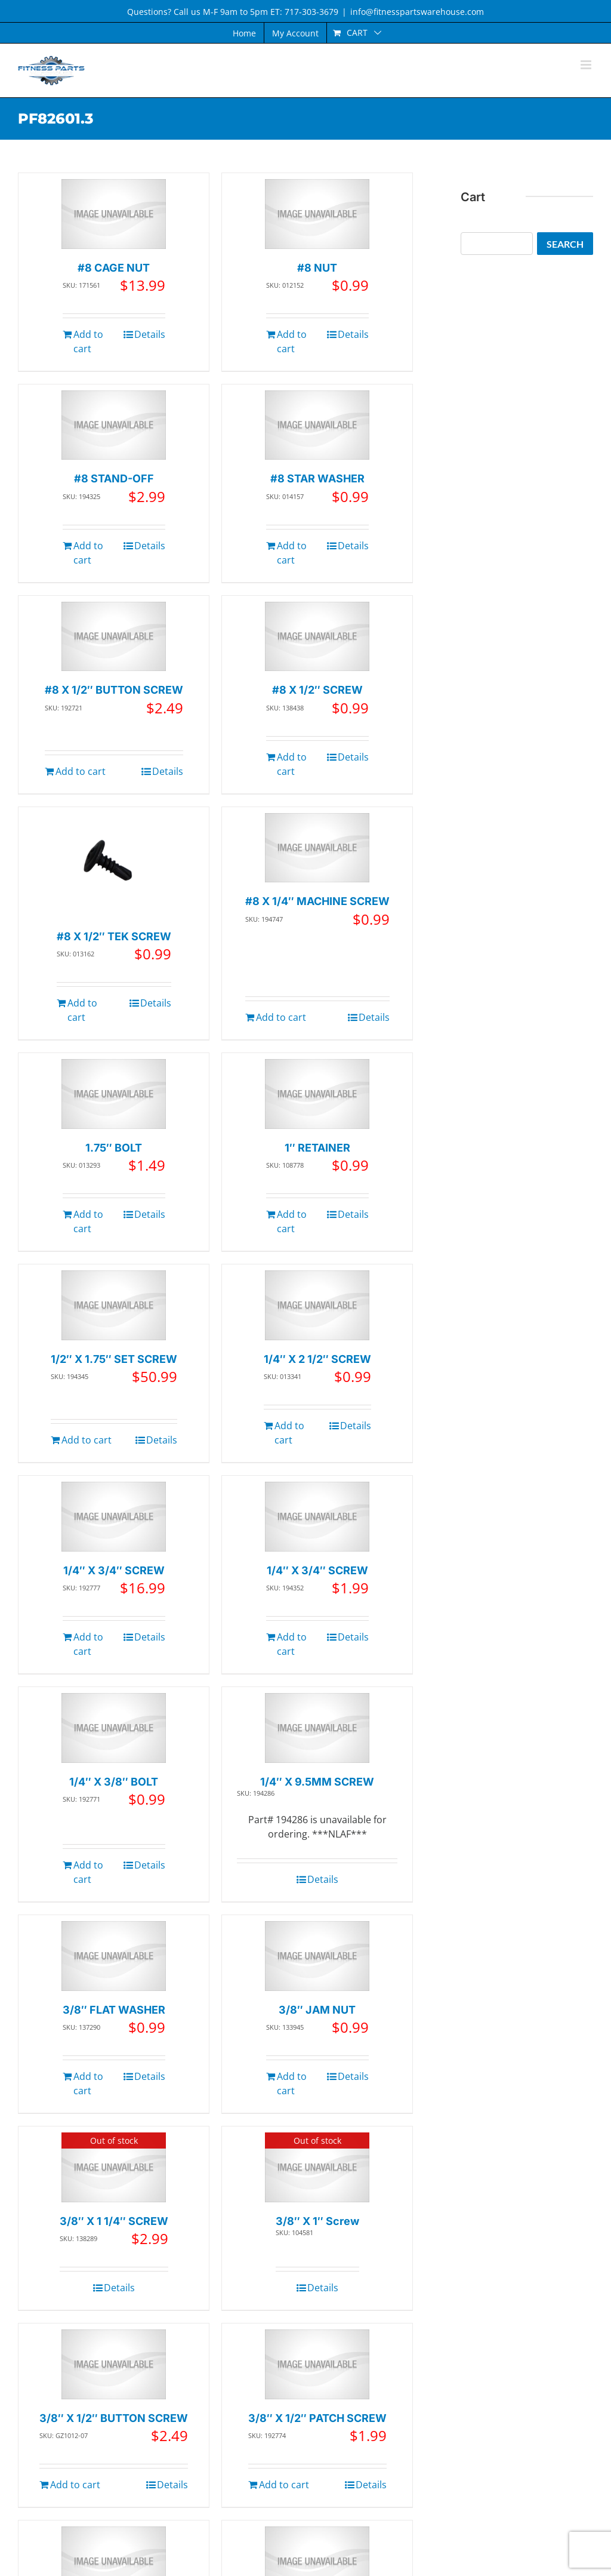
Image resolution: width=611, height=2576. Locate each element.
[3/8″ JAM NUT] (317, 1956)
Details (149, 334)
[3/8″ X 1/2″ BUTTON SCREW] (113, 2364)
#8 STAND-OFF (114, 478)
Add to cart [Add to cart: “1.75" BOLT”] (88, 1221)
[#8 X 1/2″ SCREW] (317, 637)
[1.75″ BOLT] (113, 1094)
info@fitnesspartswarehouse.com (417, 11)
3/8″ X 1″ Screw (317, 2221)
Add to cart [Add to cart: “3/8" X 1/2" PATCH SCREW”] (284, 2484)
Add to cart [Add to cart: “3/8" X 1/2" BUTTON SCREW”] (75, 2484)
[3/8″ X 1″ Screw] (317, 2167)
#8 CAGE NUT (114, 267)
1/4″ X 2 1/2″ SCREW (317, 1359)
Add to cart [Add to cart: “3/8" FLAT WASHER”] (88, 2083)
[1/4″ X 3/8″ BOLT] (113, 1728)
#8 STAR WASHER (317, 478)
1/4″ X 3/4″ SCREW (114, 1570)
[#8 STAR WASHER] (317, 425)
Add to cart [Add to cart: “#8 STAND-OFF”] (88, 553)
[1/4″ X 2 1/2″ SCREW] (317, 1305)
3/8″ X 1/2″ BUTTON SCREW (113, 2418)
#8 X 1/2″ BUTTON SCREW (114, 690)
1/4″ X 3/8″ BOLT (113, 1781)
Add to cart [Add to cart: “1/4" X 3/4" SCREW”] (88, 1644)
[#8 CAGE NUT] (113, 214)
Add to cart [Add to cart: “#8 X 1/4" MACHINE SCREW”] (281, 1017)
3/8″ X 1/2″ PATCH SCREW (317, 2418)
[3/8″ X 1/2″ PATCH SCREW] (317, 2364)
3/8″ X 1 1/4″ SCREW (114, 2221)
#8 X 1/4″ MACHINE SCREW (317, 901)
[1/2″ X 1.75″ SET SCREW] (113, 1305)
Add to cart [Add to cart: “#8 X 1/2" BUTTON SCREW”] (80, 771)
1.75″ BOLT (113, 1147)
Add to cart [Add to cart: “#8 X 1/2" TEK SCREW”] (82, 1010)
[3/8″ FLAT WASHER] (113, 1956)
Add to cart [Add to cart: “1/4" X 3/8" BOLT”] (88, 1872)
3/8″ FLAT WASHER (114, 2009)
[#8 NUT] (317, 214)
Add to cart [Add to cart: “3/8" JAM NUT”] (292, 2083)
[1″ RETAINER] (317, 1094)
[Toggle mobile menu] (587, 65)
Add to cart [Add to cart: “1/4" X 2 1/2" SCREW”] (289, 1433)
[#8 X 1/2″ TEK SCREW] (113, 865)
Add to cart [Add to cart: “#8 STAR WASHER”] (292, 553)
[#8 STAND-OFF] (113, 425)
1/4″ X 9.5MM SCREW (317, 1781)
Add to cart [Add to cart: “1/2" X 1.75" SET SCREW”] (86, 1440)
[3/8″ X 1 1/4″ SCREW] (113, 2167)
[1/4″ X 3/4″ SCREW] (113, 1517)
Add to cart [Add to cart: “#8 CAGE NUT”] (88, 341)
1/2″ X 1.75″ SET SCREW (114, 1359)
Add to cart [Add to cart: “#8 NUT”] (292, 341)
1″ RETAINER (317, 1147)
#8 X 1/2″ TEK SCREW (114, 936)
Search (565, 244)
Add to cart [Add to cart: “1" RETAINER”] (292, 1221)
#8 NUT (317, 267)
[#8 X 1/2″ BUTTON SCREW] (113, 637)
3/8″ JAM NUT (317, 2009)
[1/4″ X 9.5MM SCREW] (317, 1728)
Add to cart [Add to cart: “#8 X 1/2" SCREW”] (292, 764)
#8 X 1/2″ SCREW (317, 690)
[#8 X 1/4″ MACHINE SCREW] (317, 848)
